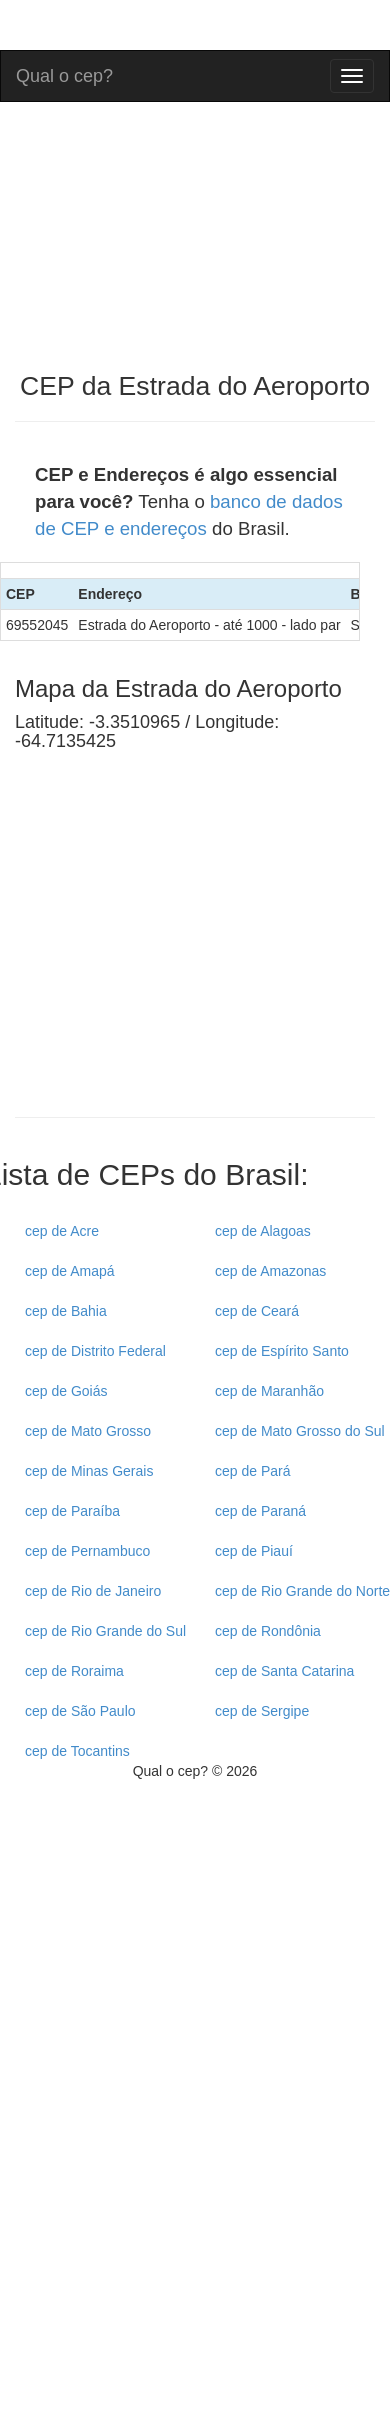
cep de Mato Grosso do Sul (300, 1431)
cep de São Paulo (80, 1711)
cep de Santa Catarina (284, 1671)
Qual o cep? (64, 73)
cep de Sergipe (262, 1711)
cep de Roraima (74, 1671)
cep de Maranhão (269, 1391)
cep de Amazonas (270, 1271)
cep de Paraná (260, 1511)
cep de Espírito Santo (282, 1351)
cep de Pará (253, 1471)
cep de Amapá (70, 1271)
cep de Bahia (66, 1311)
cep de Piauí (254, 1551)
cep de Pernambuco (87, 1551)
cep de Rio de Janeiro (93, 1591)
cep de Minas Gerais (89, 1471)
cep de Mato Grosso (88, 1431)
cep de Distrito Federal (95, 1351)
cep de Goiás (66, 1391)
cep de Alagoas (263, 1231)
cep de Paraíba (72, 1511)
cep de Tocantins (77, 1751)
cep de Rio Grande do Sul (105, 1631)
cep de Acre (62, 1231)
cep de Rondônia (268, 1631)
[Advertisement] (183, 952)
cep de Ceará (257, 1311)
